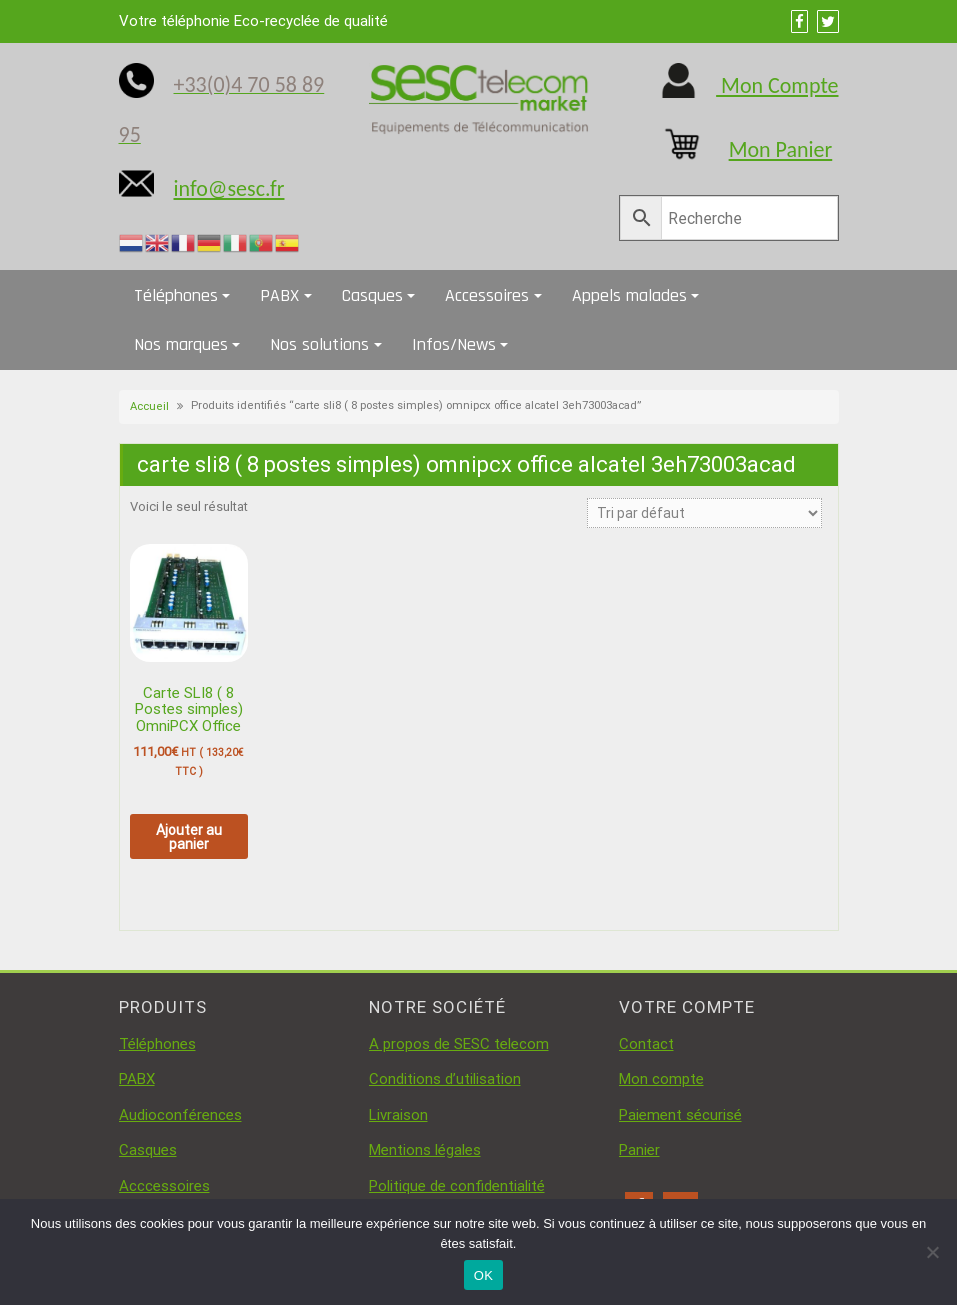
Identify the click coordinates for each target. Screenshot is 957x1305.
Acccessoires (164, 1186)
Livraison (398, 1115)
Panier (639, 1150)
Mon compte (661, 1079)
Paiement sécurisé (680, 1115)
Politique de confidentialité (457, 1186)
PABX (279, 295)
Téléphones (176, 295)
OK (483, 1275)
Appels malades (629, 295)
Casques (372, 295)
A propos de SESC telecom (459, 1044)
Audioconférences (180, 1115)
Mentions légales (425, 1150)
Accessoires (487, 295)
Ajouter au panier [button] (189, 837)
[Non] (932, 1252)
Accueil (149, 406)
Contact (646, 1044)
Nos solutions (319, 344)
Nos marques (181, 344)
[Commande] (704, 513)
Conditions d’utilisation (445, 1079)
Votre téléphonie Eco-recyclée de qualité (253, 21)
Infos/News (454, 344)
